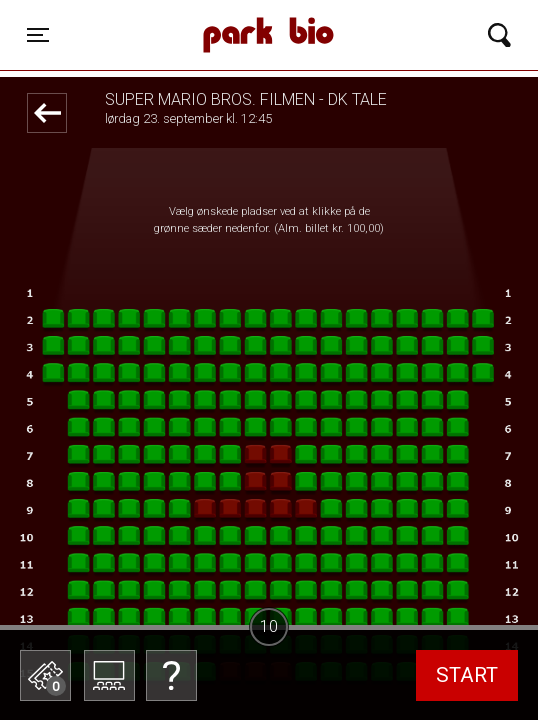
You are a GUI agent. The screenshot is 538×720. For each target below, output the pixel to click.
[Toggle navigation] (38, 35)
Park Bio (203, 15)
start (467, 675)
